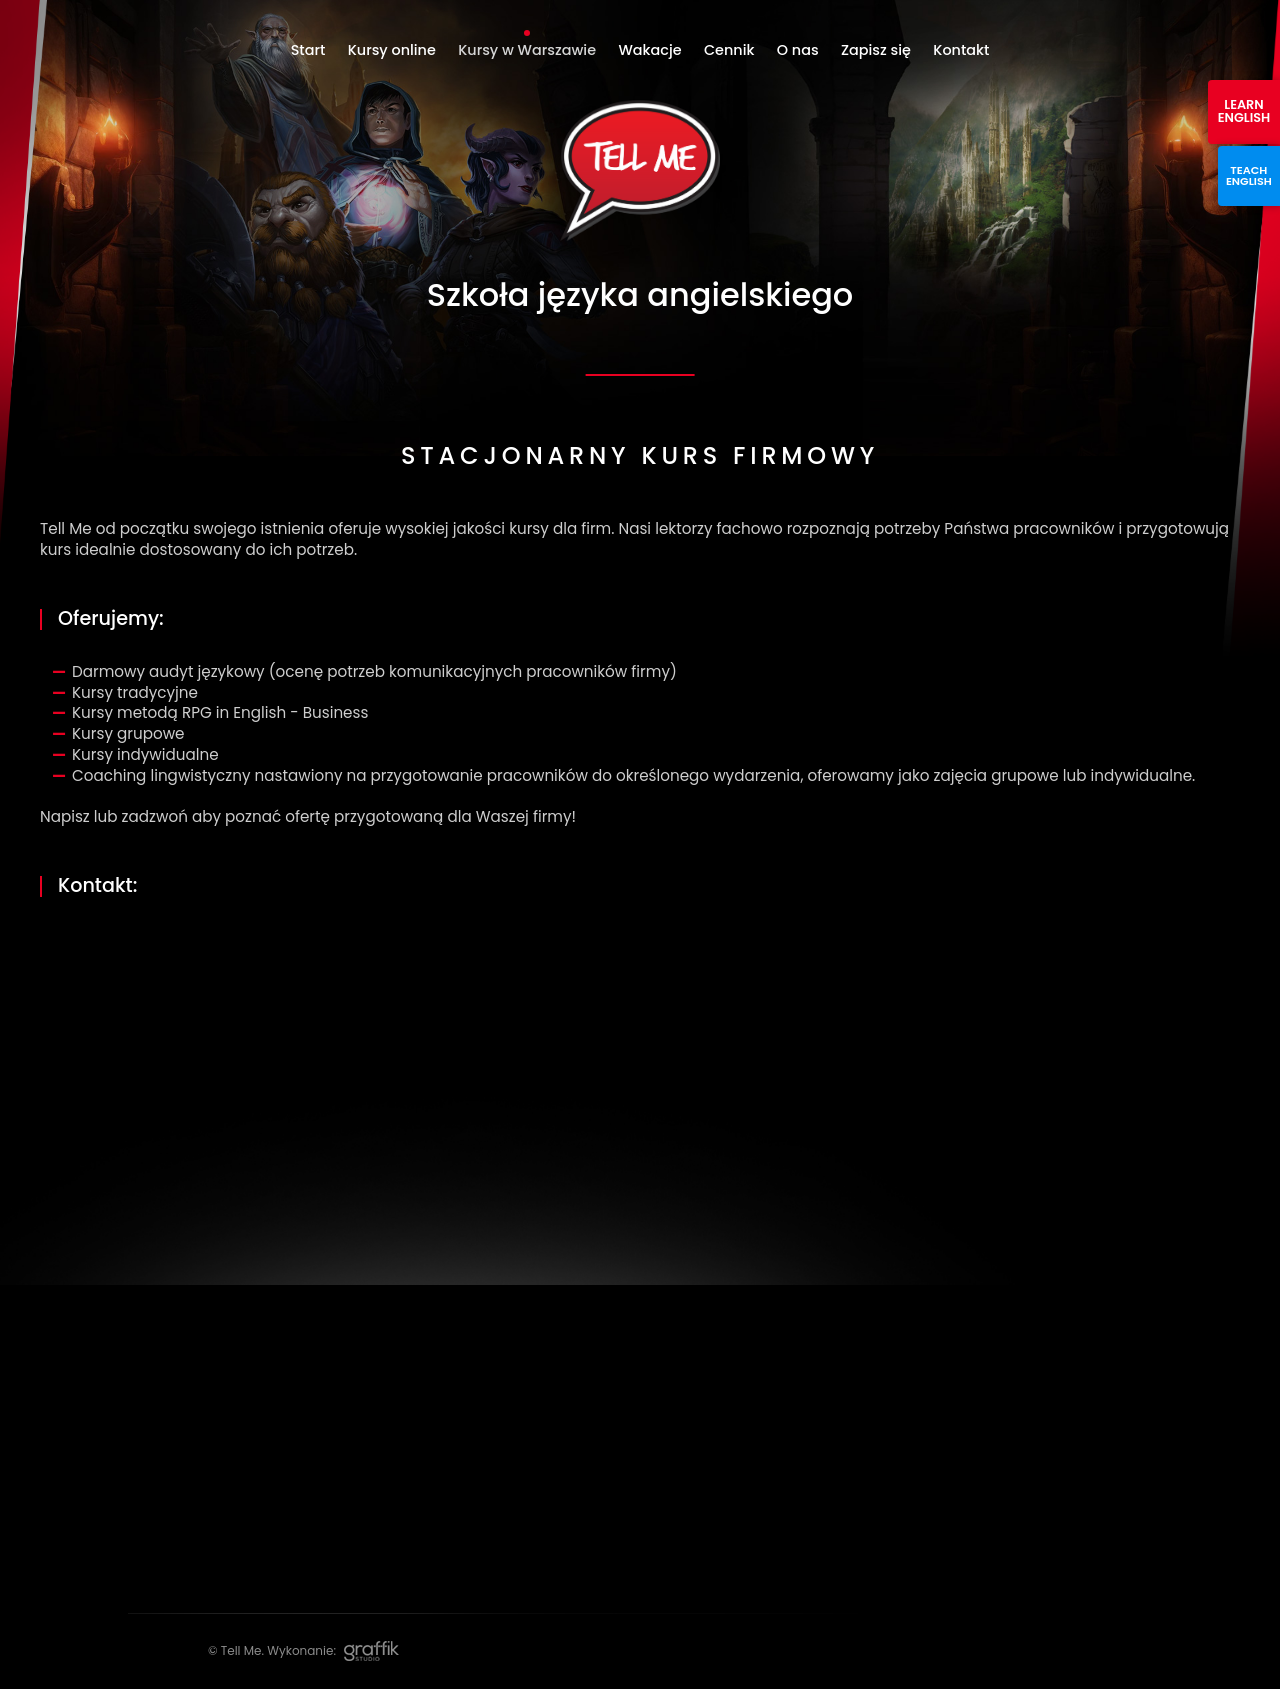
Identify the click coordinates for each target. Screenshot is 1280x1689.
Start (308, 50)
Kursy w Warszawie (527, 50)
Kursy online (392, 50)
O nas (798, 50)
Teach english (1249, 175)
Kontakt (961, 50)
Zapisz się (876, 50)
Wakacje (649, 50)
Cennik (729, 50)
